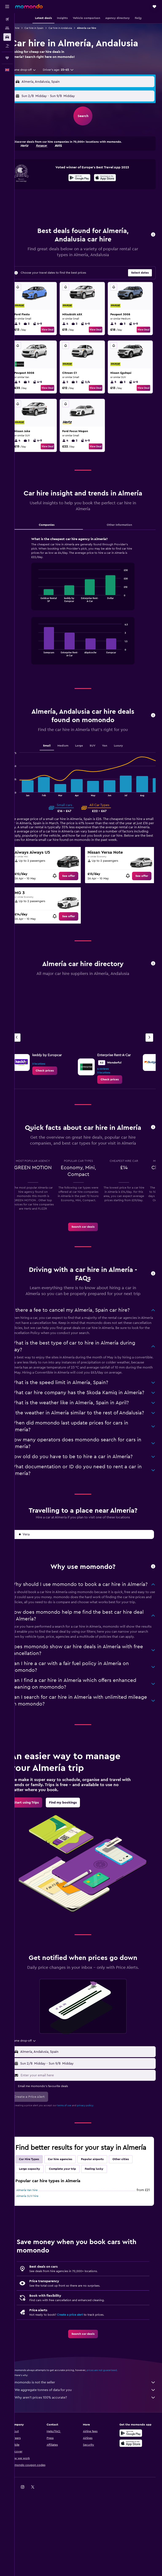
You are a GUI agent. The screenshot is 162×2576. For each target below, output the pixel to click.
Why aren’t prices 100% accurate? (90, 2477)
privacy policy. (96, 2177)
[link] (74, 893)
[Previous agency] (27, 1055)
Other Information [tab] (122, 538)
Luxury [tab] (123, 759)
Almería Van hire (37, 2270)
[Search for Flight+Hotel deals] (7, 46)
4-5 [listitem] (48, 328)
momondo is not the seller (90, 2462)
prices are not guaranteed (112, 2450)
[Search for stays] (7, 28)
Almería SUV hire (38, 2276)
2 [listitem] (28, 328)
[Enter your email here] (92, 2147)
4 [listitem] (72, 328)
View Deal (55, 334)
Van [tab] (109, 759)
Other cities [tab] (131, 2239)
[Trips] (7, 58)
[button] (7, 6)
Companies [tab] (54, 538)
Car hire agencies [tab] (70, 2239)
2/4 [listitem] (92, 387)
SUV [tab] (98, 759)
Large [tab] (84, 759)
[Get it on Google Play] (85, 183)
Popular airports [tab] (103, 2239)
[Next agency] (149, 1055)
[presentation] (110, 183)
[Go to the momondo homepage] (29, 6)
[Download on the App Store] (110, 183)
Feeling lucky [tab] (104, 2248)
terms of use (75, 2177)
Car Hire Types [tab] (40, 2239)
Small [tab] (52, 759)
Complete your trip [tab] (72, 2248)
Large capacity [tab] (40, 2248)
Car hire (25, 28)
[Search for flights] (7, 19)
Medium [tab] (68, 759)
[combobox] (35, 75)
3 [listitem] (126, 328)
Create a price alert (80, 2394)
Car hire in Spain (44, 28)
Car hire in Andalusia (70, 28)
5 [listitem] (117, 328)
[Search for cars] (7, 37)
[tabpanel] (88, 618)
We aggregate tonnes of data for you (90, 2469)
